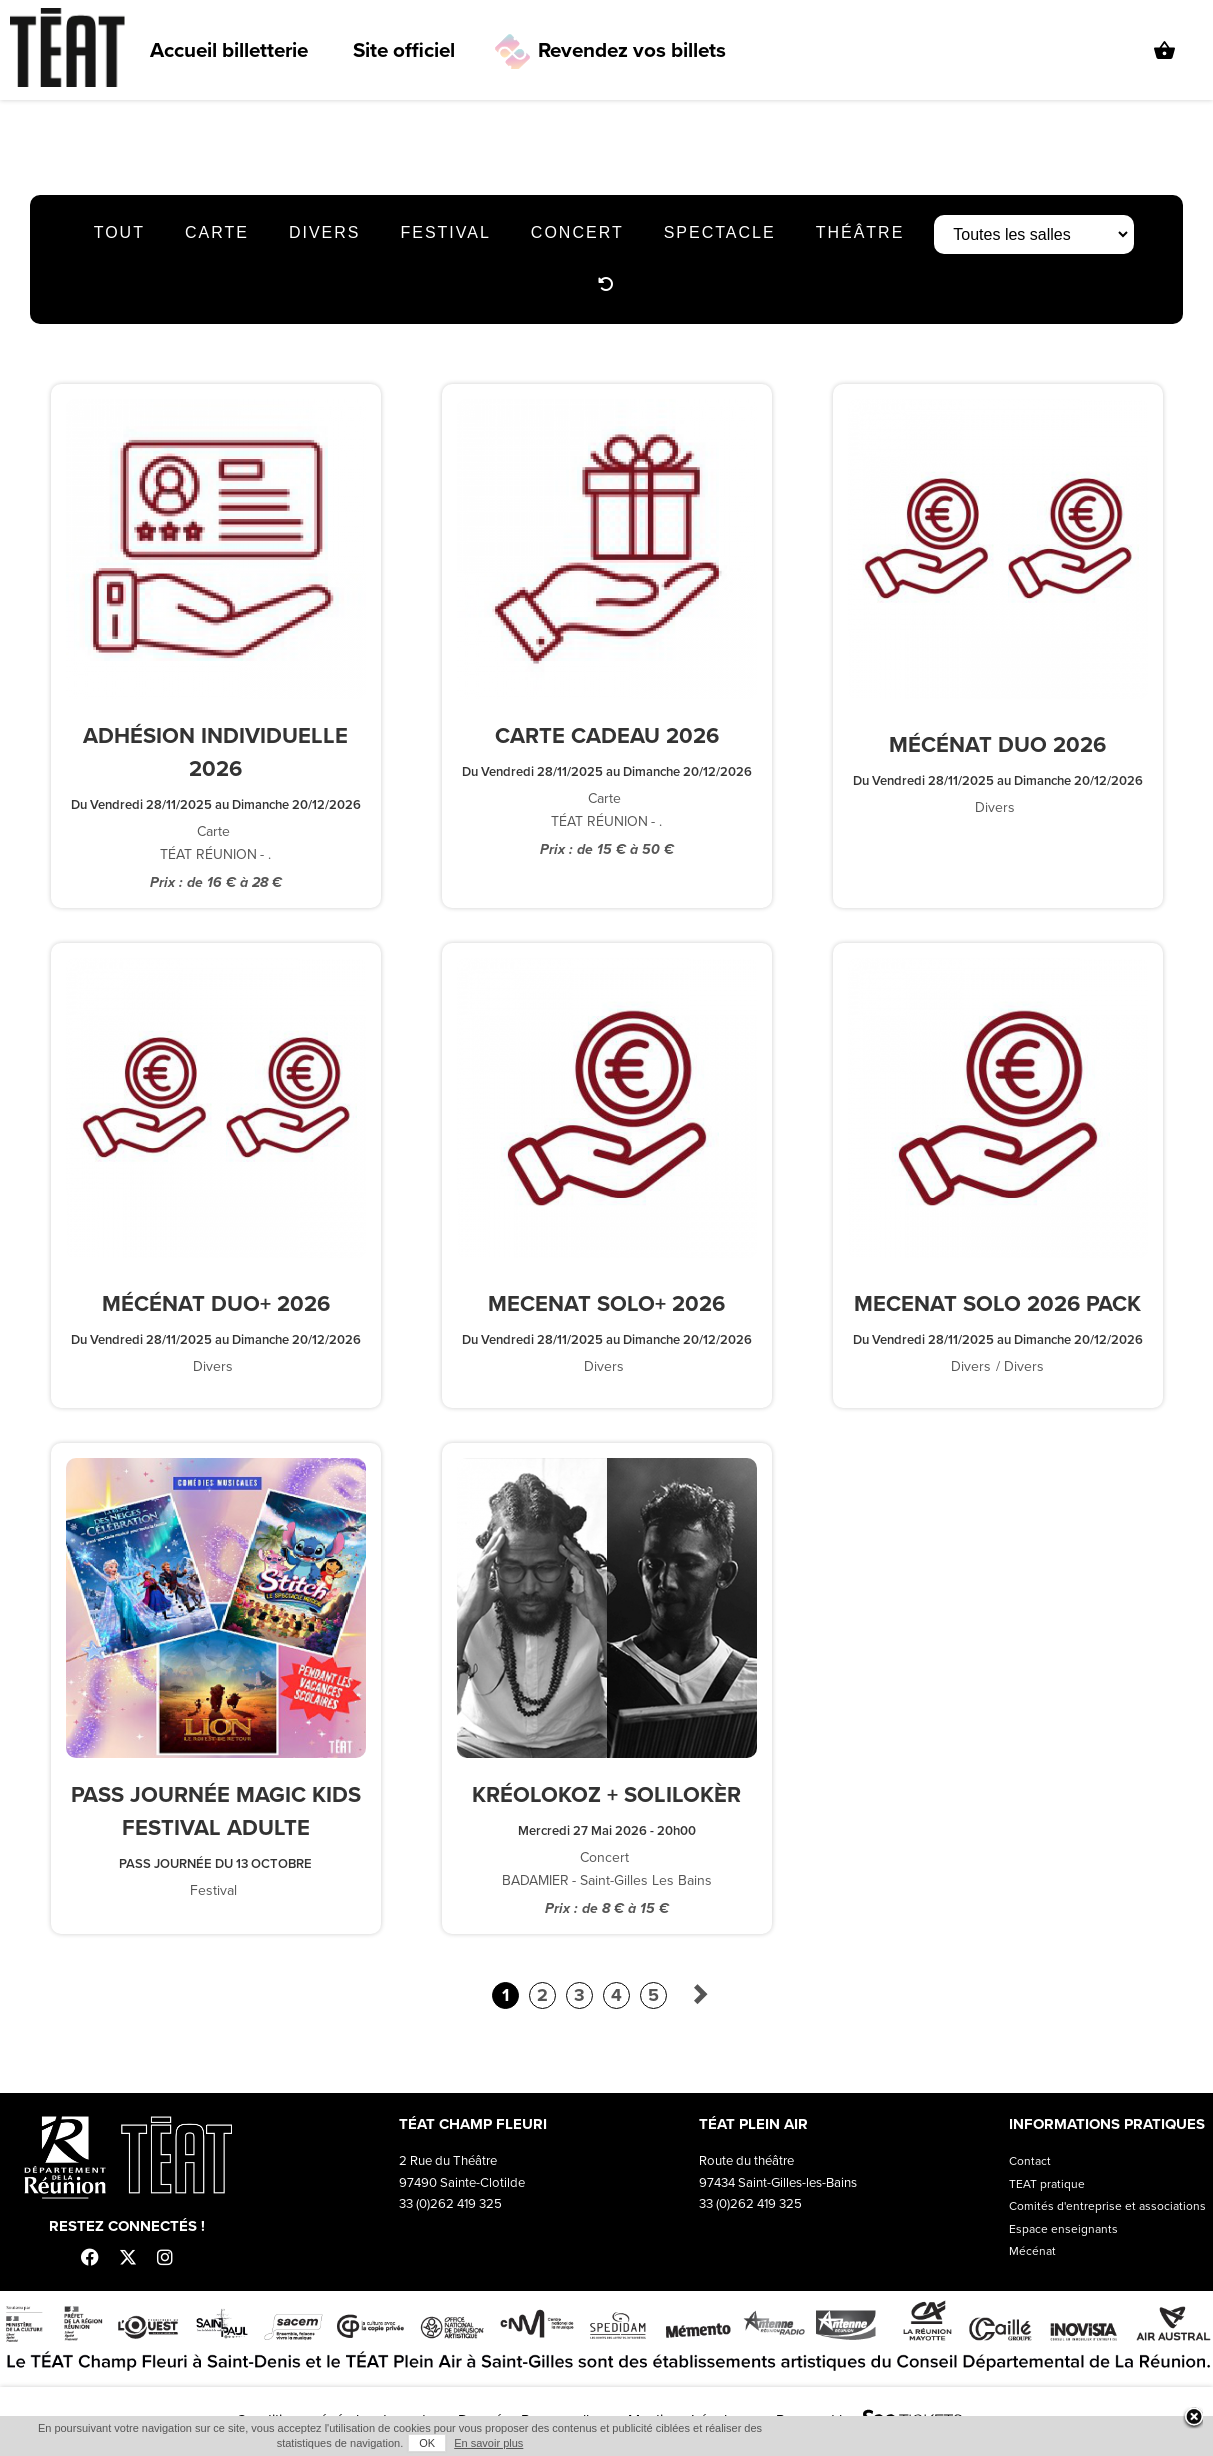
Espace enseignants (1063, 2229)
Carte (217, 232)
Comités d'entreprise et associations (1107, 2206)
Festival (445, 232)
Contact (1030, 2161)
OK (427, 2443)
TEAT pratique (1047, 2184)
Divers (325, 232)
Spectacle (720, 232)
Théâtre (860, 232)
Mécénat (1032, 2251)
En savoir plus (488, 2443)
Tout (119, 232)
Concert (577, 232)
